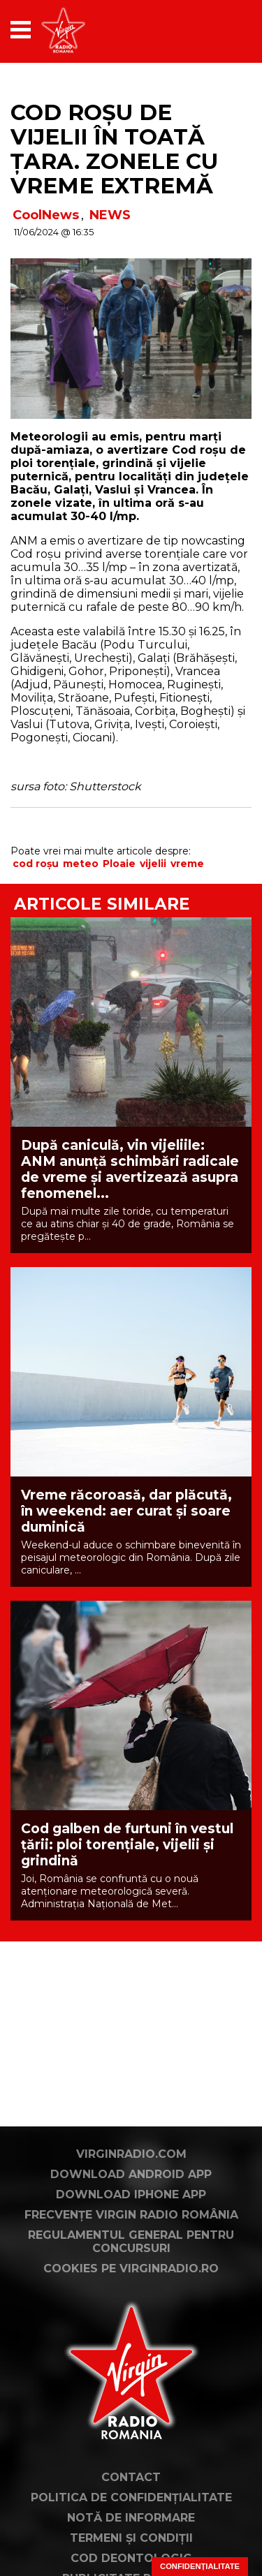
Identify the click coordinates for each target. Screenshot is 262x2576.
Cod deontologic (131, 2558)
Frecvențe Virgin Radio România (131, 2214)
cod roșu (36, 863)
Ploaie (119, 863)
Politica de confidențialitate (131, 2497)
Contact (131, 2477)
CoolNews (46, 215)
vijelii (153, 863)
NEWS (110, 215)
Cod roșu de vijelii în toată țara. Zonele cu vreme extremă (114, 149)
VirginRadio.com (131, 2154)
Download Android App (131, 2174)
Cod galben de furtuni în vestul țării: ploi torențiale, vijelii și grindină (127, 1845)
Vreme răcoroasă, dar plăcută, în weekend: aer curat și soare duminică (126, 1511)
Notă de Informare (131, 2517)
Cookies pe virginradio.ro (131, 2268)
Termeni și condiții (131, 2538)
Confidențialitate (200, 2566)
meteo (81, 863)
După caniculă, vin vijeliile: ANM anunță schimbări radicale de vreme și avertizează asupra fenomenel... (130, 1169)
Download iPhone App (131, 2194)
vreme (187, 863)
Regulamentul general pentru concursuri (131, 2241)
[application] (216, 30)
